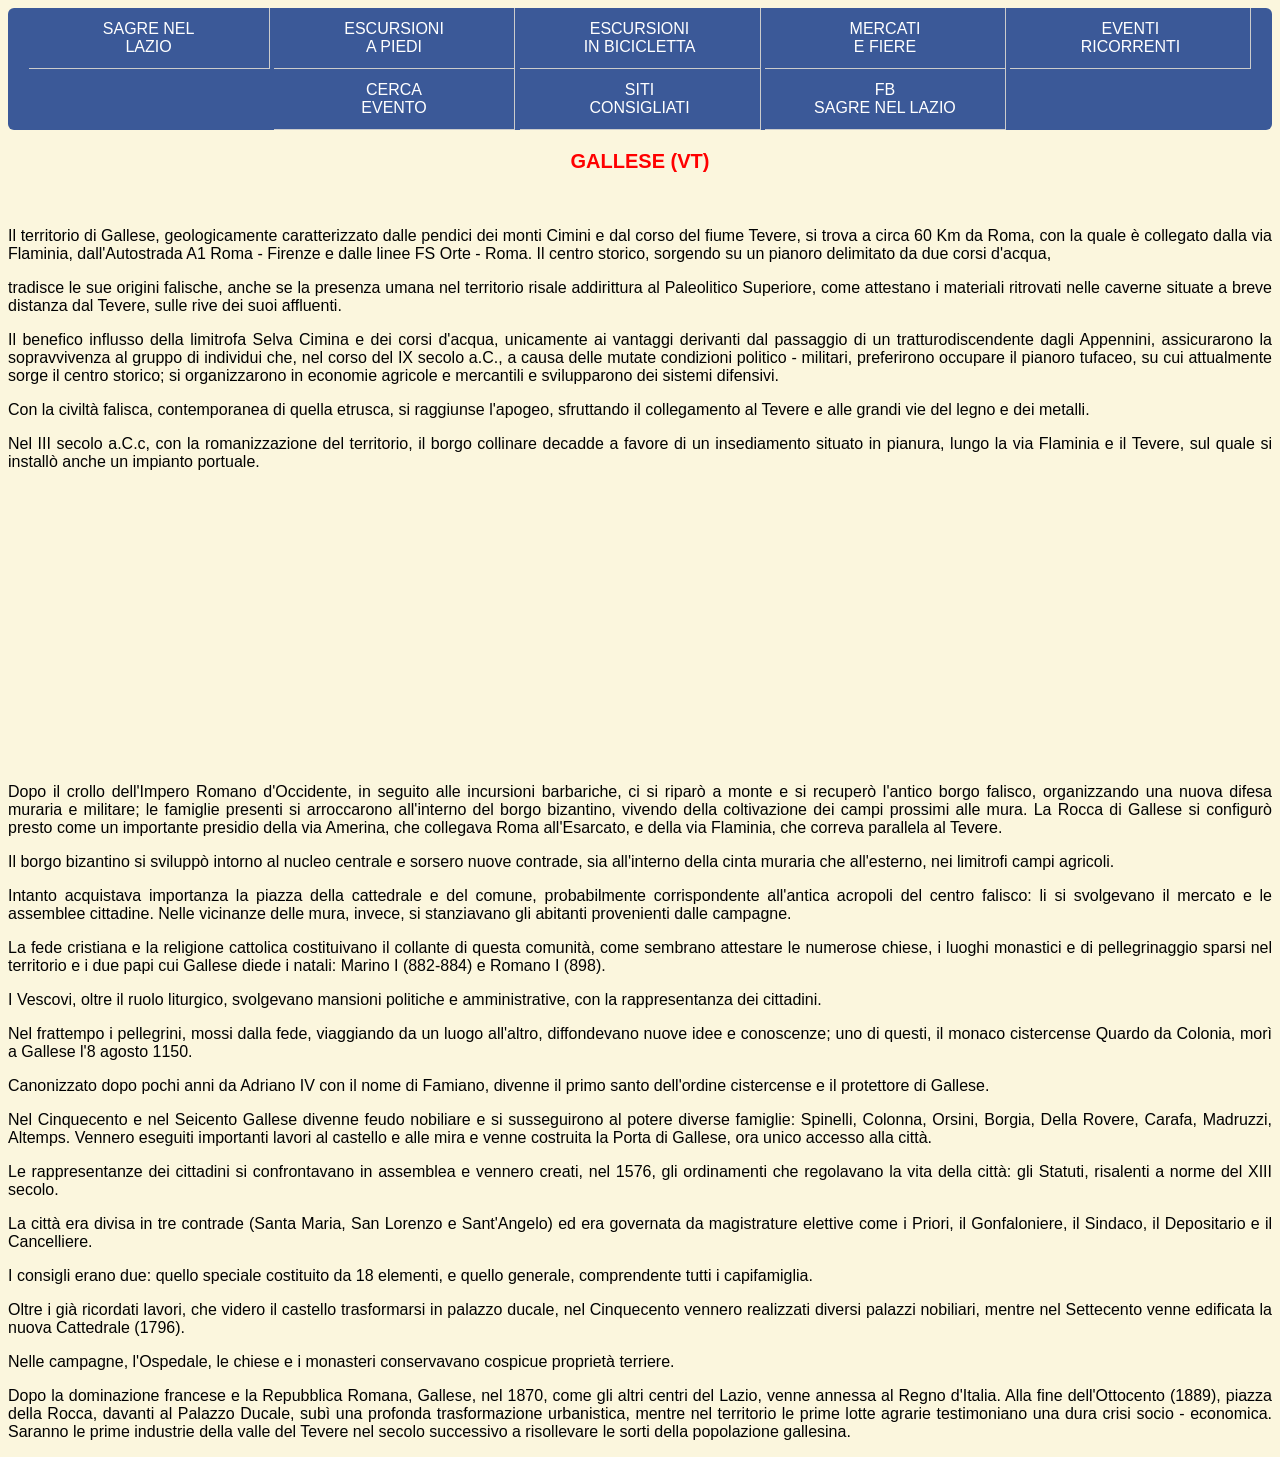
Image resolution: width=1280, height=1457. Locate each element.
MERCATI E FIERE (885, 37)
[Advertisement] (640, 627)
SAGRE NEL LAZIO (149, 37)
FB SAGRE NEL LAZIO (885, 98)
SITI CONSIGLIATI (639, 98)
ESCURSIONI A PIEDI (394, 37)
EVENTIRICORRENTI (1131, 37)
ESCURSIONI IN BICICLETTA (640, 37)
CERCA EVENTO (394, 98)
